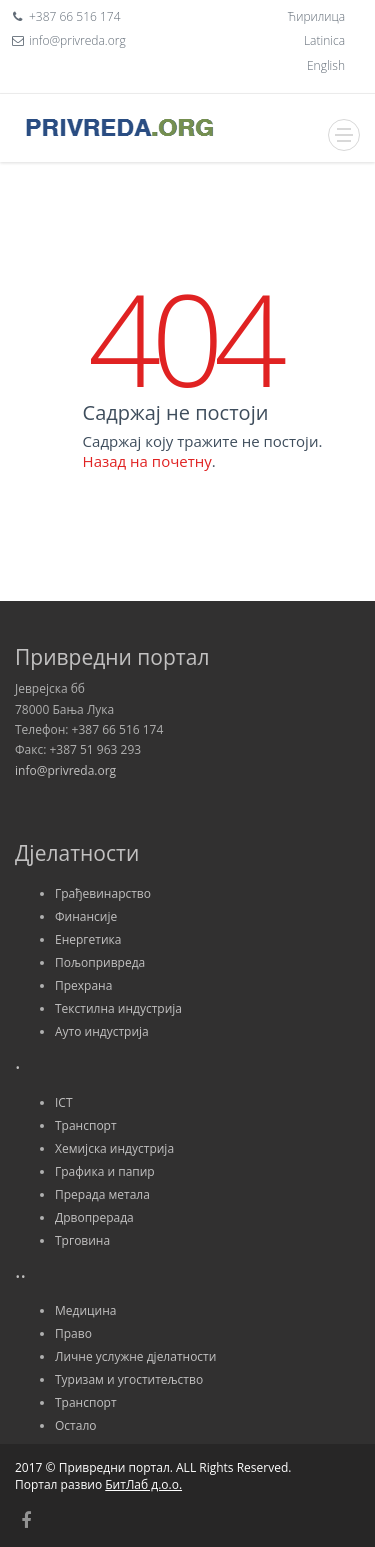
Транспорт (86, 1125)
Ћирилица (316, 16)
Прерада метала (102, 1194)
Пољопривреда (100, 962)
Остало (75, 1425)
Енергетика (88, 939)
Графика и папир (105, 1171)
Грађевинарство (103, 893)
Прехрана (83, 985)
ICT (64, 1102)
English (326, 65)
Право (73, 1333)
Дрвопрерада (94, 1217)
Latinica (324, 40)
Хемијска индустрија (114, 1148)
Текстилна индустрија (118, 1008)
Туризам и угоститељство (129, 1379)
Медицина (85, 1310)
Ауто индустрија (102, 1031)
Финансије (86, 916)
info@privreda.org (65, 770)
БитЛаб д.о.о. (143, 1484)
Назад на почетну (147, 461)
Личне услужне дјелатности (135, 1356)
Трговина (82, 1240)
